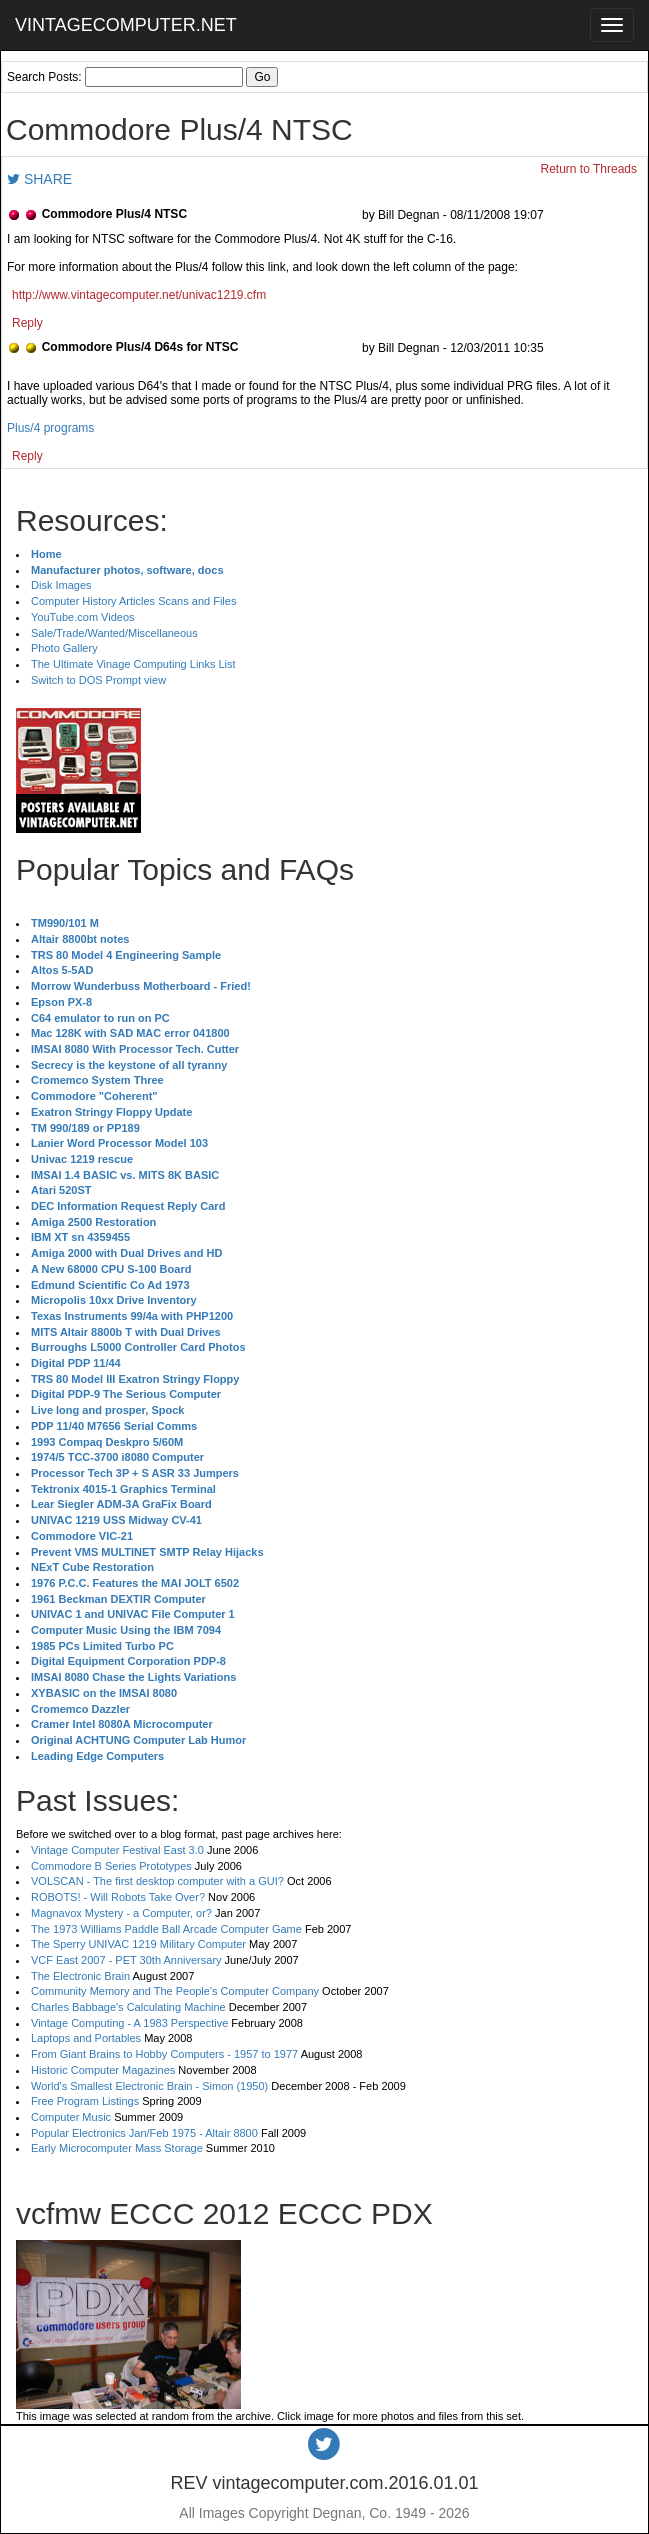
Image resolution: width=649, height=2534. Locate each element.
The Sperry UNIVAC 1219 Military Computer (138, 1944)
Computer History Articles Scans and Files (133, 601)
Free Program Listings (85, 2101)
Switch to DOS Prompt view (98, 680)
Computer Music (71, 2117)
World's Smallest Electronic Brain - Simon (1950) (149, 2086)
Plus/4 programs (50, 428)
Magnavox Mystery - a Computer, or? (121, 1913)
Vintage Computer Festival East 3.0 (117, 1850)
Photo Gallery (64, 648)
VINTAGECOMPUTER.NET (126, 25)
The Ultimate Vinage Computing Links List (133, 664)
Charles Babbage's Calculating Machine (128, 2007)
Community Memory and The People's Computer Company (175, 1991)
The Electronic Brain (80, 1976)
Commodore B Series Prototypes (111, 1866)
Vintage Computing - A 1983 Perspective (129, 2023)
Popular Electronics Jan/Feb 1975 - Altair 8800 (144, 2133)
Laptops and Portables (86, 2038)
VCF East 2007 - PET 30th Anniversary (126, 1960)
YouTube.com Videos (83, 617)
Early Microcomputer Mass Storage (117, 2148)
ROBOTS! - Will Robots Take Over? (118, 1897)
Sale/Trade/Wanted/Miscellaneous (114, 633)
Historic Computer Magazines (103, 2070)
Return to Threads (589, 169)
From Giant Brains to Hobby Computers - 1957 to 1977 (164, 2054)
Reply (27, 323)
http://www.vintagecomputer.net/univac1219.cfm (139, 295)
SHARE (39, 179)
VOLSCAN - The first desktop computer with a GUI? (157, 1881)
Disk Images (61, 585)
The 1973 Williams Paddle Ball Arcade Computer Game (166, 1929)
